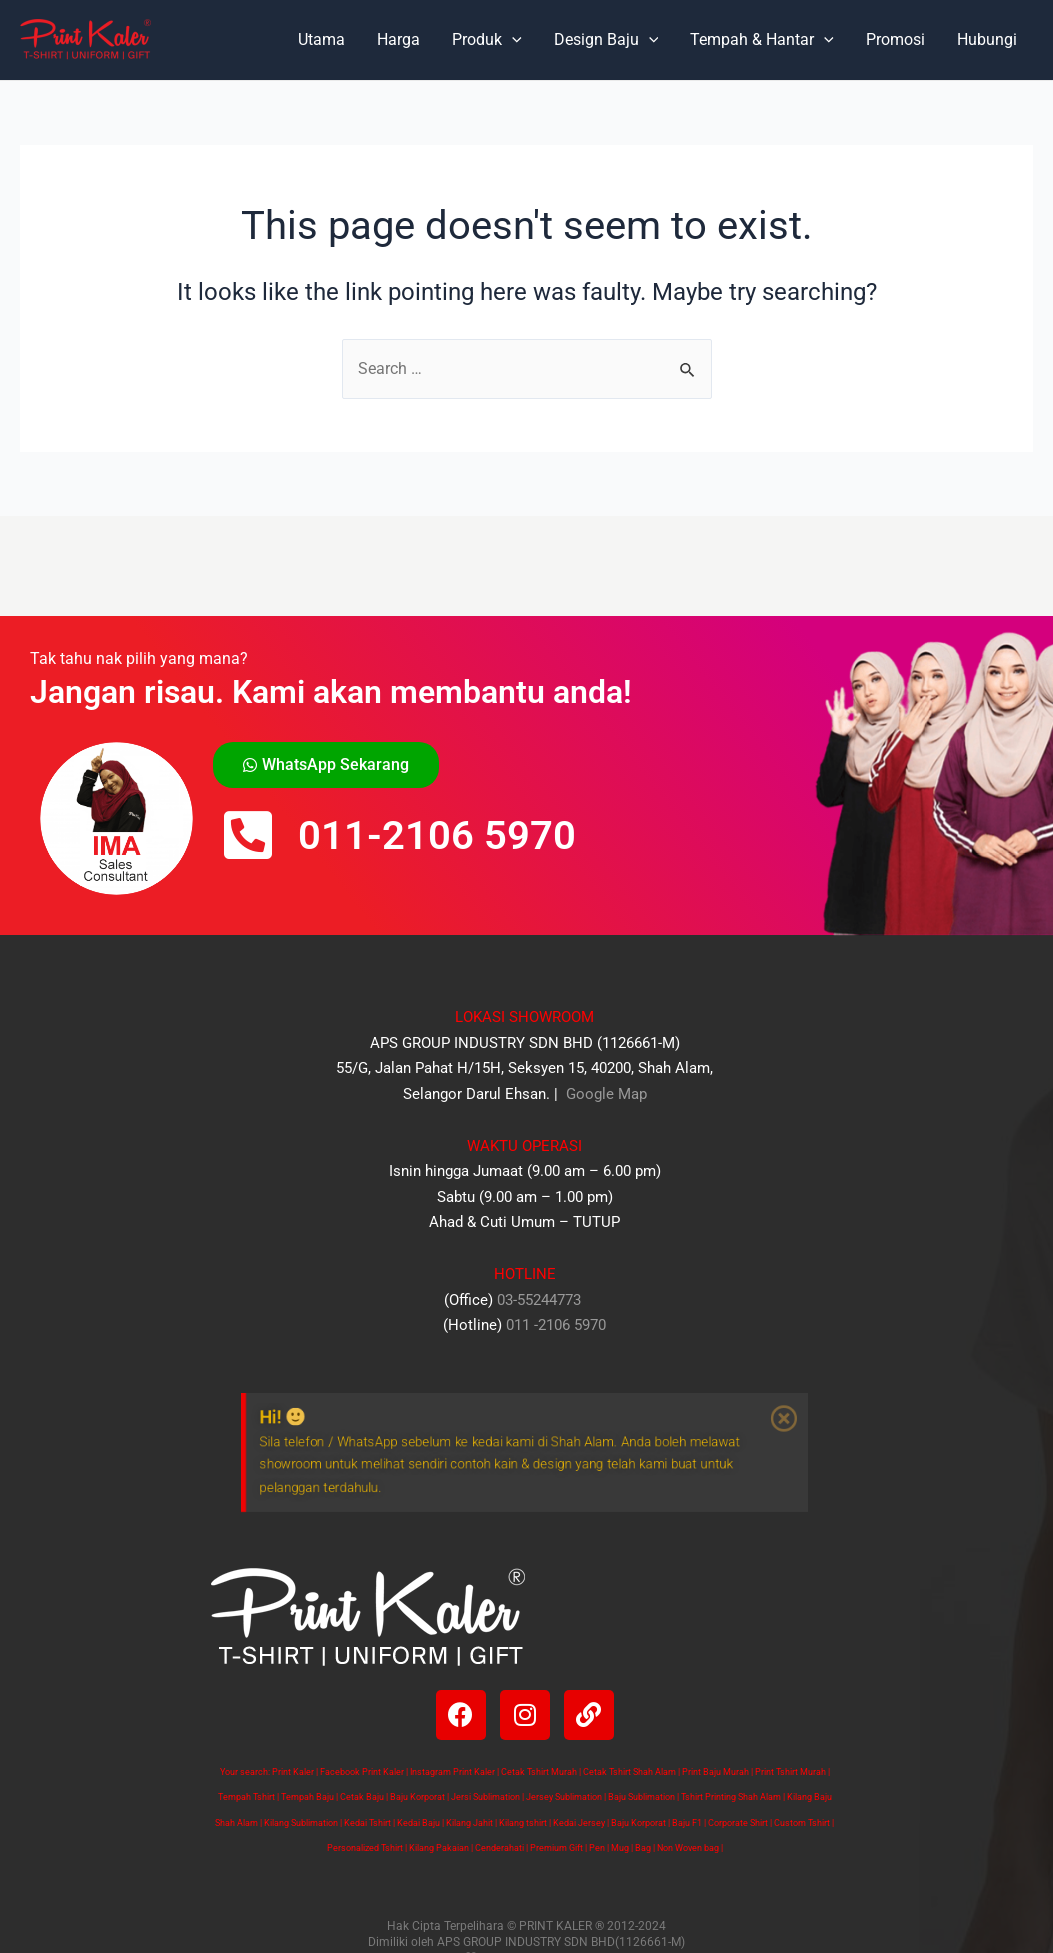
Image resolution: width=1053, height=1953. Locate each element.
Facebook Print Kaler (362, 1772)
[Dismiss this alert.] (835, 1410)
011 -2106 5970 (556, 1325)
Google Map (604, 1094)
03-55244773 (539, 1300)
